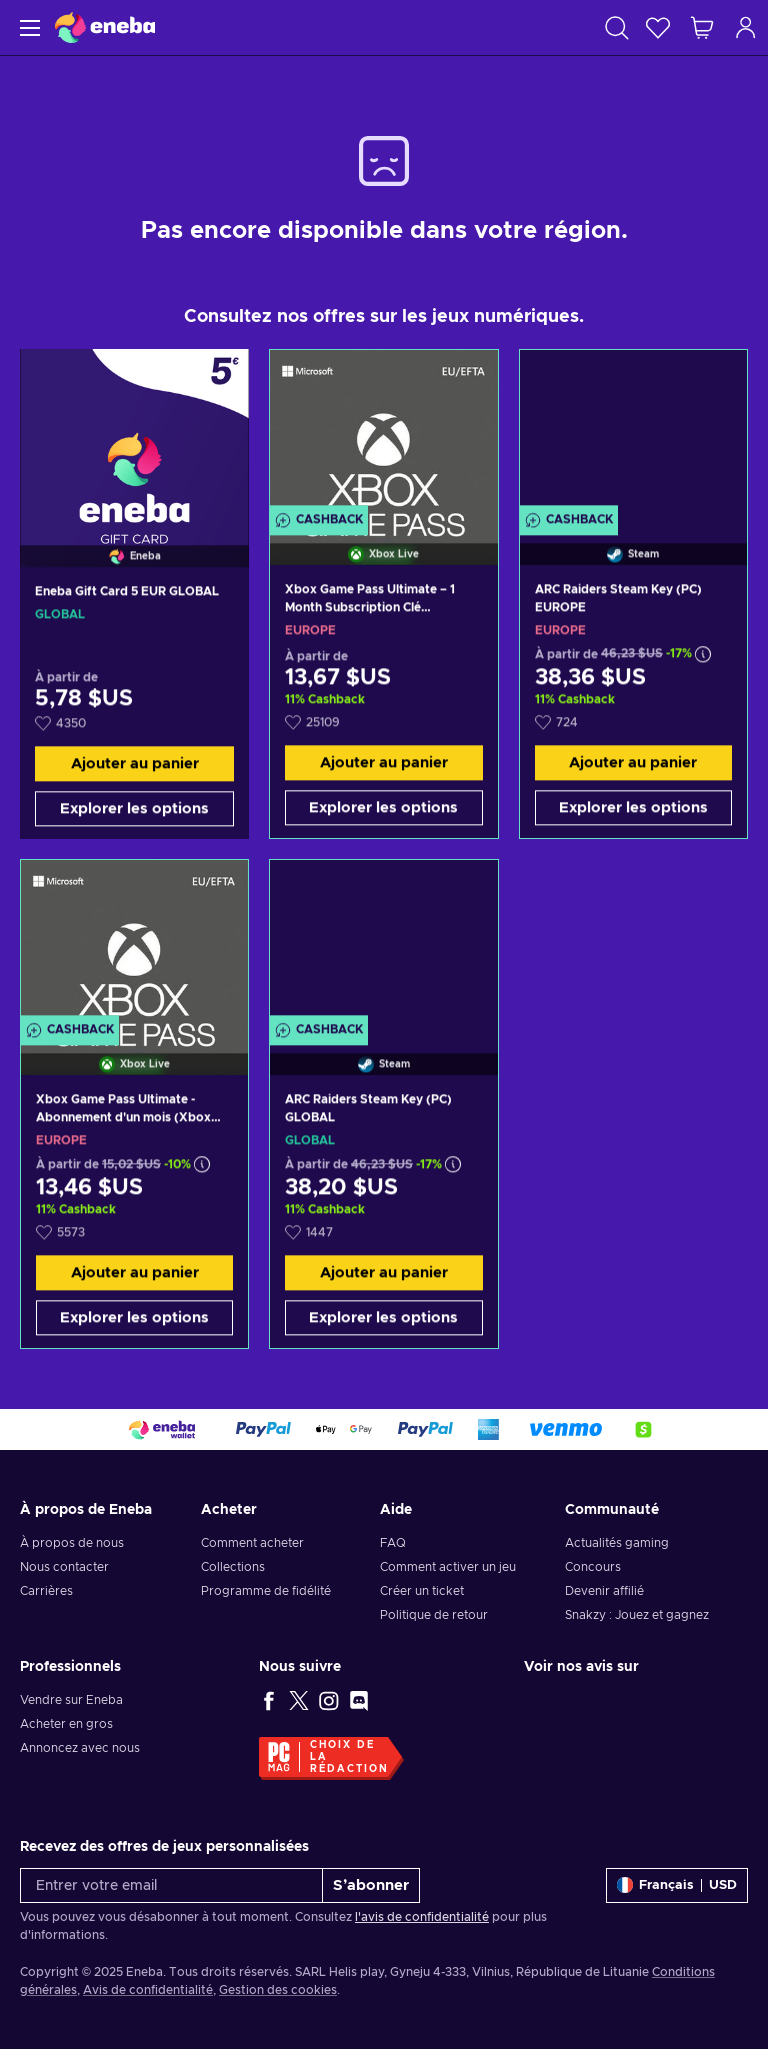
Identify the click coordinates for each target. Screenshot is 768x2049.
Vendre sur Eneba (71, 1700)
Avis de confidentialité (148, 1990)
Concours (593, 1567)
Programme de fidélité (266, 1591)
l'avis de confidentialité (422, 1917)
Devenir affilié (604, 1591)
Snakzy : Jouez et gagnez (637, 1615)
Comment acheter (252, 1543)
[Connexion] (746, 27)
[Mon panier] (702, 27)
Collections (233, 1567)
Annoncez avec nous (80, 1748)
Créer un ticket (422, 1591)
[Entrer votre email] (171, 1885)
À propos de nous (72, 1543)
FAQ (393, 1543)
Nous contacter (64, 1567)
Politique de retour (434, 1615)
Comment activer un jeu (448, 1567)
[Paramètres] (677, 1885)
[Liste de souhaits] (658, 27)
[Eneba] (105, 27)
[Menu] (27, 27)
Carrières (46, 1591)
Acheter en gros (66, 1724)
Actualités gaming (617, 1543)
